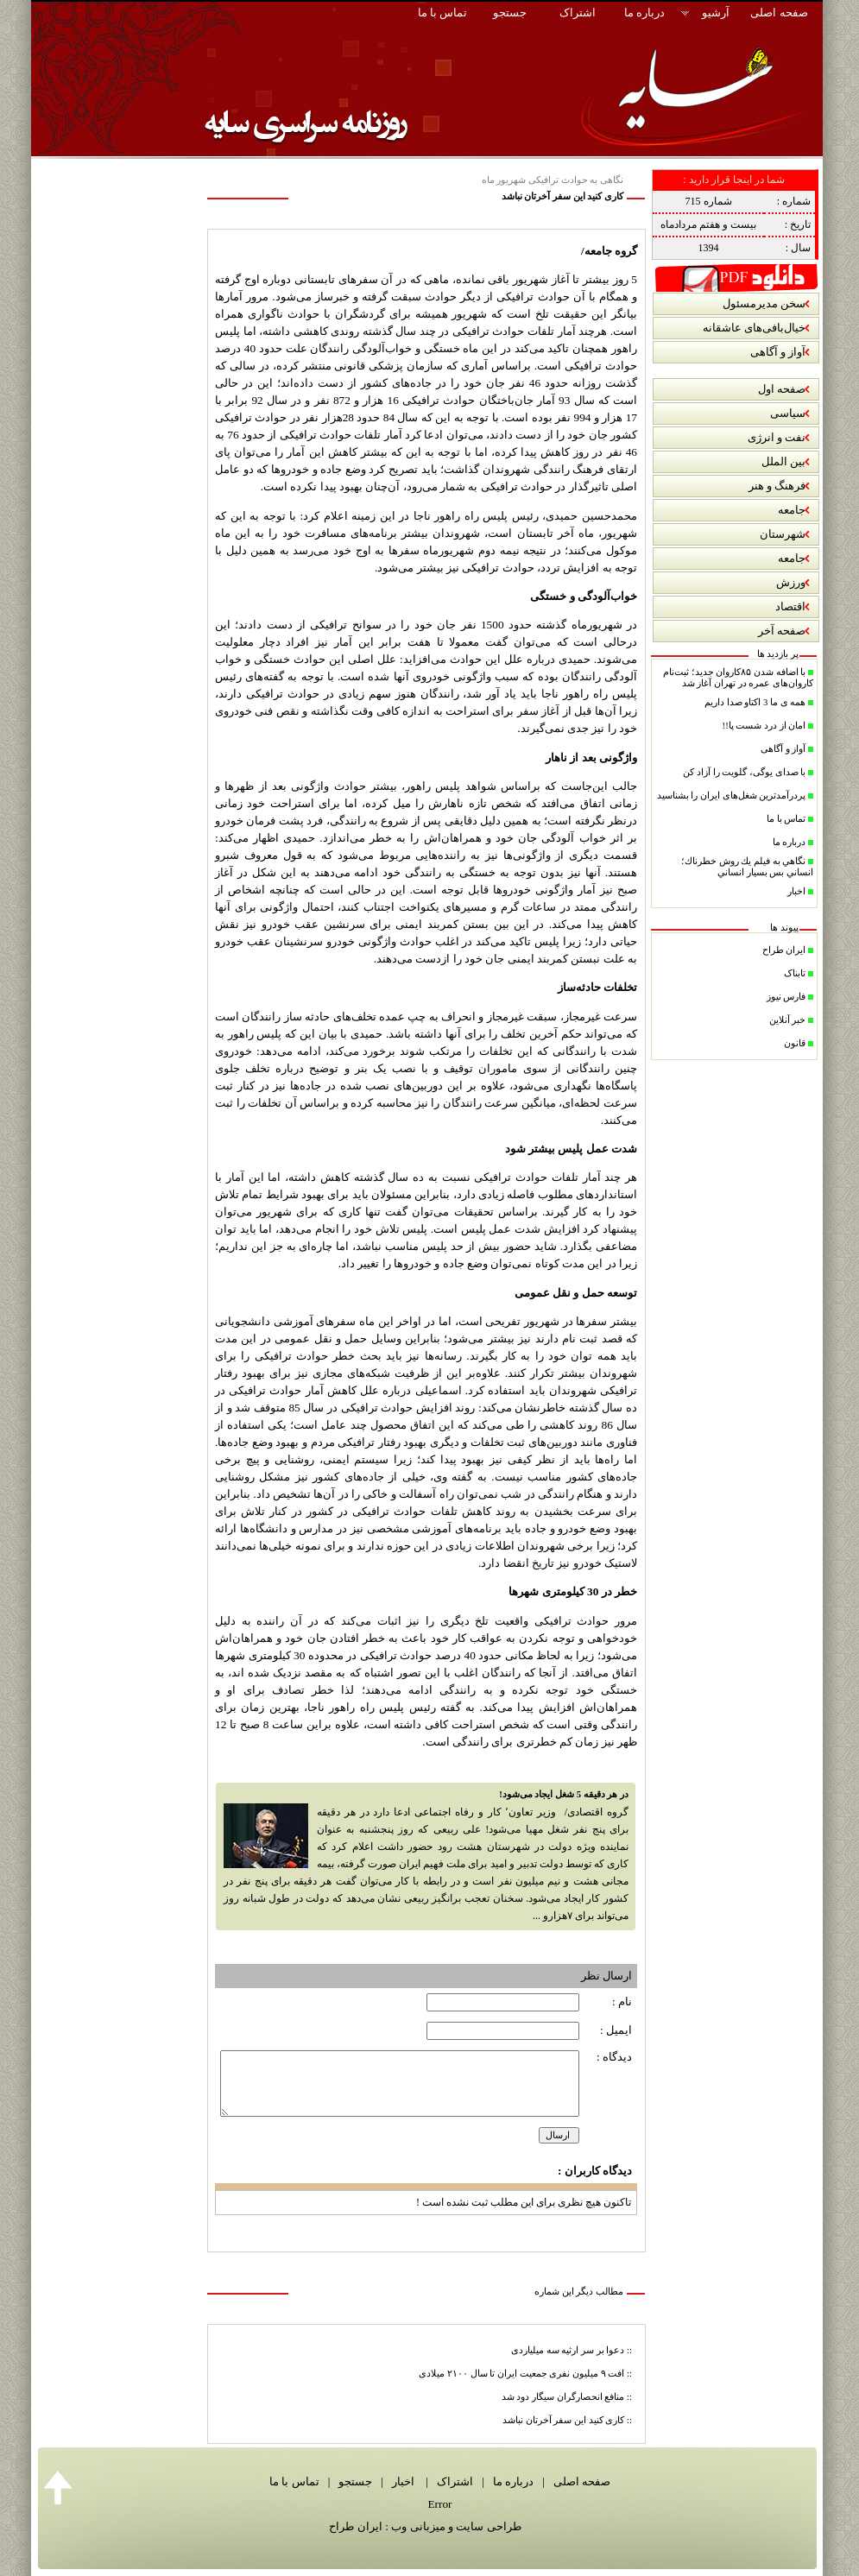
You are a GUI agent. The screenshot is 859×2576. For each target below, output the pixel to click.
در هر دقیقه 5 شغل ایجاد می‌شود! (563, 1794)
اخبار (401, 2481)
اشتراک (453, 2481)
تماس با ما (294, 2481)
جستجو (353, 2481)
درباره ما (510, 2481)
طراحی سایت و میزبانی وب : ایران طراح (425, 2526)
